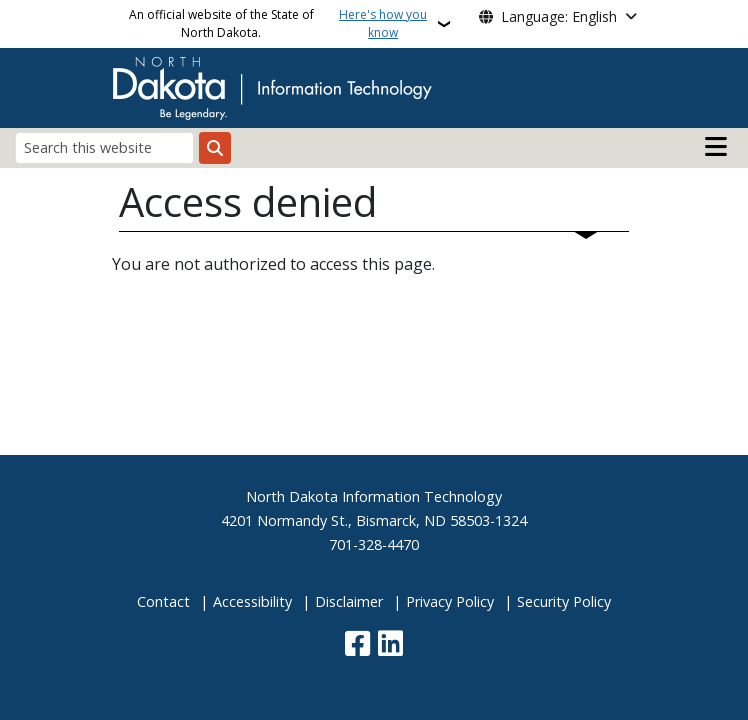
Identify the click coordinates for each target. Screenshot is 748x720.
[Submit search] (215, 148)
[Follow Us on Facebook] (357, 645)
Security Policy (564, 601)
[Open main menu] (716, 147)
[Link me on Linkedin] (390, 645)
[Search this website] (104, 147)
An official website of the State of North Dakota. (281, 24)
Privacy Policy (450, 601)
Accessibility (252, 601)
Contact (163, 601)
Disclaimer (349, 601)
